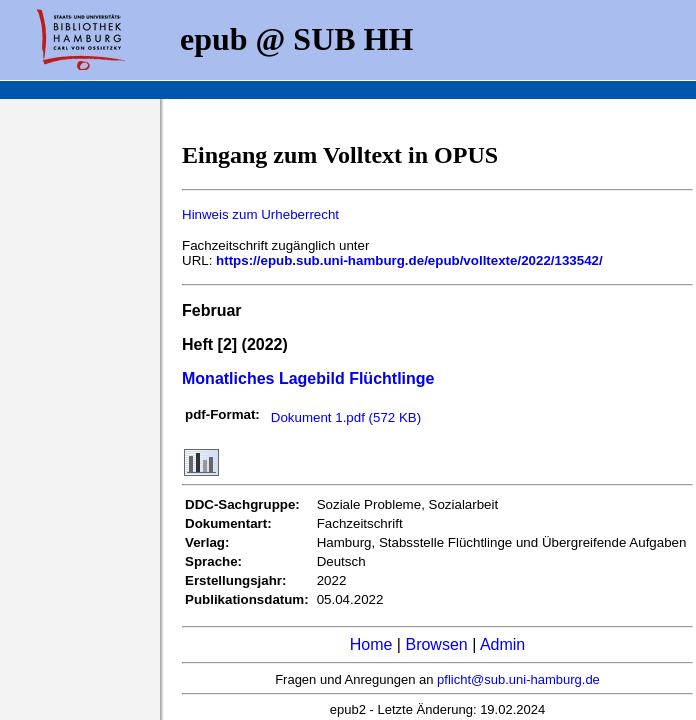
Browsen (436, 644)
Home (371, 644)
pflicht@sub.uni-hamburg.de (518, 679)
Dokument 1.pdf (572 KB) (346, 417)
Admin (502, 644)
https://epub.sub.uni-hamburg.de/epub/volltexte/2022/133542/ (409, 260)
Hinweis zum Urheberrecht (260, 214)
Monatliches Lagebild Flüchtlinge (308, 378)
